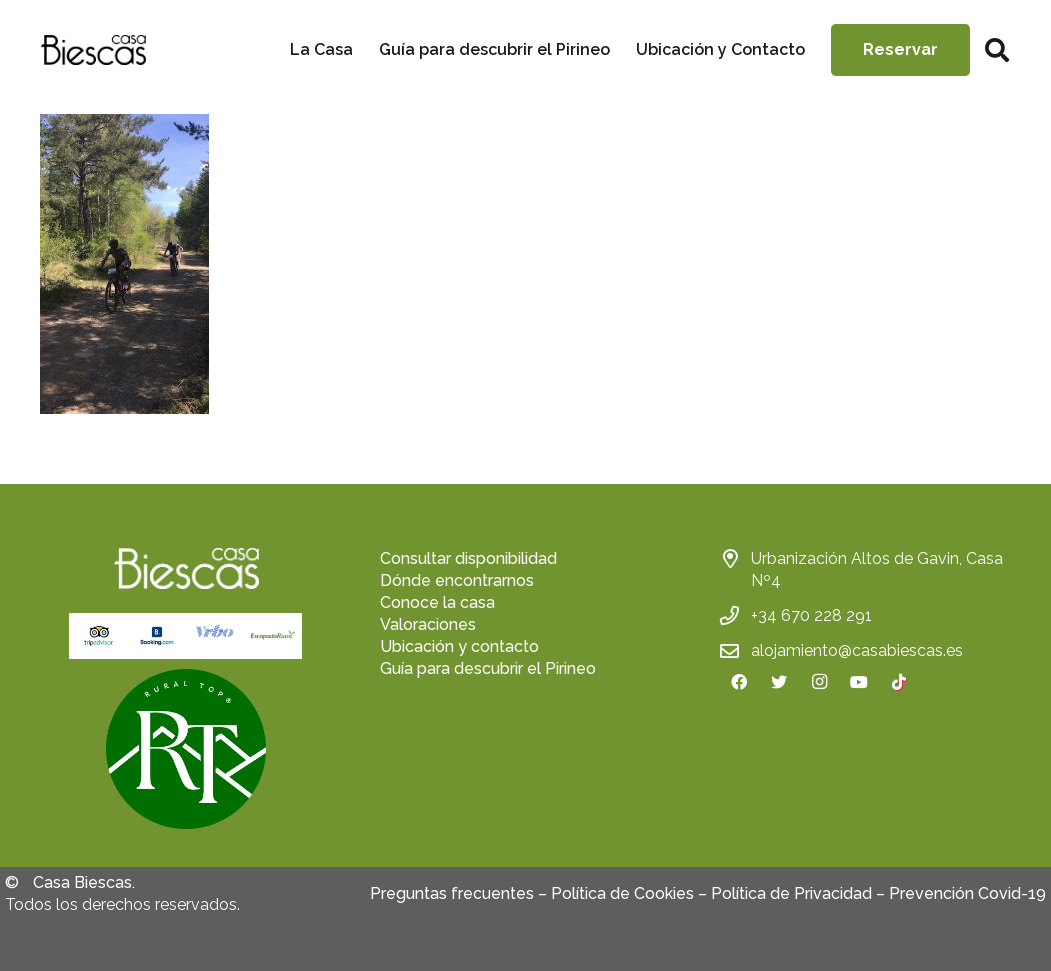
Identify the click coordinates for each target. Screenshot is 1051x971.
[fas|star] (185, 752)
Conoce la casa (437, 602)
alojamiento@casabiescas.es (857, 650)
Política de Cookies (622, 893)
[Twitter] (779, 682)
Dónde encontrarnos (457, 580)
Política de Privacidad (791, 893)
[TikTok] (899, 682)
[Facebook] (739, 682)
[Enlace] (93, 50)
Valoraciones (428, 624)
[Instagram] (819, 682)
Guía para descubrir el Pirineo (488, 668)
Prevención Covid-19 (967, 893)
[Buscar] (996, 50)
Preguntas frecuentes (452, 893)
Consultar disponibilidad (468, 558)
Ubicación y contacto (459, 646)
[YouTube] (859, 682)
